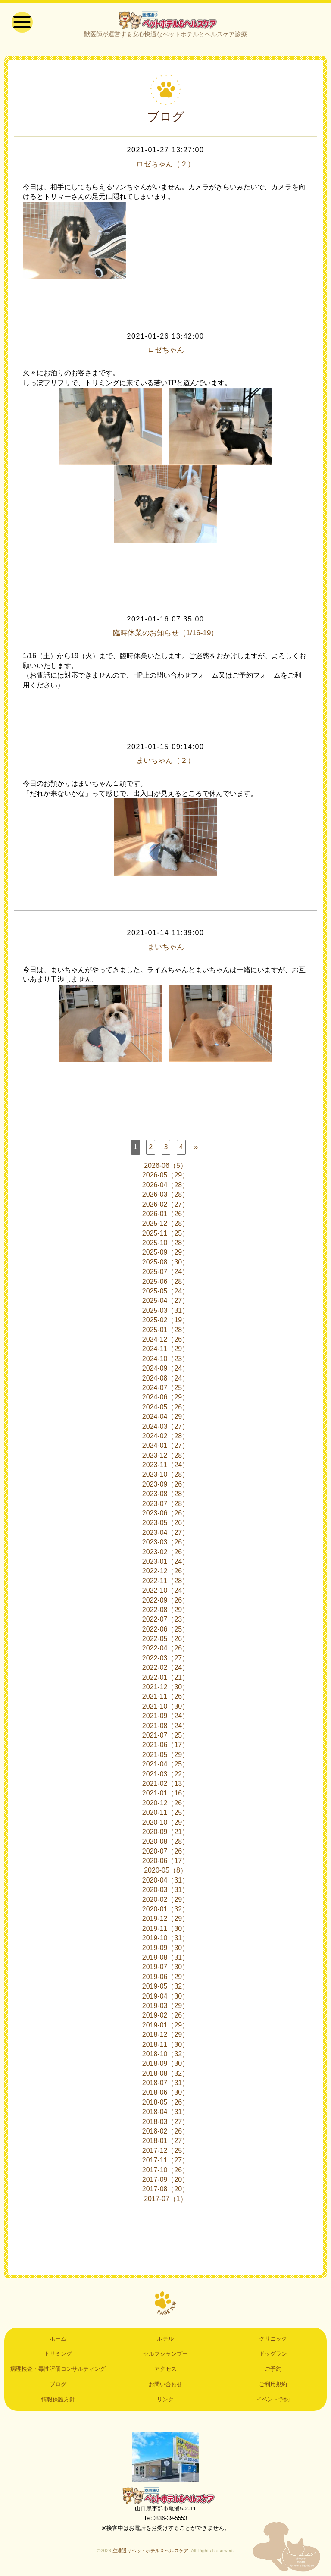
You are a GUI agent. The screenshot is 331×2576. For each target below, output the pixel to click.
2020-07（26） (165, 1854)
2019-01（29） (165, 2028)
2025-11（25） (165, 1236)
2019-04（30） (165, 1999)
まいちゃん (165, 950)
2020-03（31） (165, 1893)
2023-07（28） (165, 1506)
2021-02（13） (165, 1786)
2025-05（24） (165, 1294)
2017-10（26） (165, 2173)
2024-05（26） (165, 1410)
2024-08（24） (165, 1381)
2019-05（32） (165, 1989)
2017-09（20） (165, 2182)
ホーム (58, 2341)
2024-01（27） (165, 1449)
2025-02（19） (165, 1323)
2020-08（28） (165, 1844)
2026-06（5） (165, 1168)
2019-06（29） (165, 1979)
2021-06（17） (165, 1748)
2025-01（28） (165, 1333)
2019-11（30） (165, 1931)
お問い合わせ (165, 2387)
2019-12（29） (165, 1922)
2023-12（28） (165, 1458)
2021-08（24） (165, 1728)
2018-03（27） (165, 2124)
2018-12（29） (165, 2038)
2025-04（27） (165, 1304)
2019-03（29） (165, 2008)
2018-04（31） (165, 2115)
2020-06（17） (165, 1864)
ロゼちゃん (165, 353)
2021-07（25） (165, 1738)
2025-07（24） (165, 1275)
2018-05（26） (165, 2105)
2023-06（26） (165, 1516)
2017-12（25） (165, 2153)
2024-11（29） (165, 1352)
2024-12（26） (165, 1342)
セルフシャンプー (165, 2356)
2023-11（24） (165, 1468)
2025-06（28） (165, 1284)
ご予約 (273, 2372)
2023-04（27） (165, 1535)
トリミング (58, 2356)
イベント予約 (273, 2403)
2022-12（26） (165, 1574)
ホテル (165, 2341)
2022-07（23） (165, 1622)
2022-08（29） (165, 1612)
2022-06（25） (165, 1632)
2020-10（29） (165, 1825)
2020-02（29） (165, 1902)
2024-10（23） (165, 1361)
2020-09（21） (165, 1835)
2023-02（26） (165, 1555)
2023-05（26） (165, 1526)
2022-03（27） (165, 1661)
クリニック (273, 2341)
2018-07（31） (165, 2086)
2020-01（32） (165, 1912)
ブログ (58, 2387)
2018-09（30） (165, 2067)
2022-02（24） (165, 1671)
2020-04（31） (165, 1883)
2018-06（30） (165, 2095)
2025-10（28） (165, 1246)
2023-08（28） (165, 1497)
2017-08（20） (165, 2192)
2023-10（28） (165, 1477)
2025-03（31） (165, 1313)
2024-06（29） (165, 1400)
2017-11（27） (165, 2163)
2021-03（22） (165, 1777)
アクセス (165, 2372)
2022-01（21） (165, 1680)
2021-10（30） (165, 1709)
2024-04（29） (165, 1420)
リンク (165, 2403)
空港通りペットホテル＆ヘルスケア (165, 2498)
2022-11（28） (165, 1584)
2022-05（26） (165, 1642)
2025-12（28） (165, 1226)
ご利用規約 (273, 2387)
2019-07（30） (165, 1970)
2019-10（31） (165, 1941)
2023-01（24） (165, 1564)
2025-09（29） (165, 1255)
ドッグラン (273, 2356)
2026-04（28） (165, 1188)
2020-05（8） (165, 1873)
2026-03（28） (165, 1198)
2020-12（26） (165, 1806)
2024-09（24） (165, 1371)
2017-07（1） (165, 2202)
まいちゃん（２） (165, 764)
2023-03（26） (165, 1545)
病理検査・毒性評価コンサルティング (58, 2372)
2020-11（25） (165, 1816)
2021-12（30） (165, 1690)
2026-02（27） (165, 1207)
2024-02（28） (165, 1439)
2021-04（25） (165, 1767)
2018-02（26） (165, 2134)
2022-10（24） (165, 1593)
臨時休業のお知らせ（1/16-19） (165, 636)
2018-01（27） (165, 2144)
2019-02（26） (165, 2018)
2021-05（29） (165, 1757)
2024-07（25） (165, 1390)
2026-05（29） (165, 1178)
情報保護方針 (58, 2403)
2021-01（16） (165, 1796)
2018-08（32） (165, 2076)
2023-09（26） (165, 1487)
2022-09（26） (165, 1603)
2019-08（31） (165, 1960)
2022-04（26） (165, 1651)
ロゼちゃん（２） (165, 167)
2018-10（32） (165, 2057)
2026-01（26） (165, 1217)
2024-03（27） (165, 1429)
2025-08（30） (165, 1265)
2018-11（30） (165, 2047)
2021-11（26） (165, 1700)
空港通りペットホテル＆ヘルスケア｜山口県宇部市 (165, 21)
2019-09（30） (165, 1951)
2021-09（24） (165, 1719)
